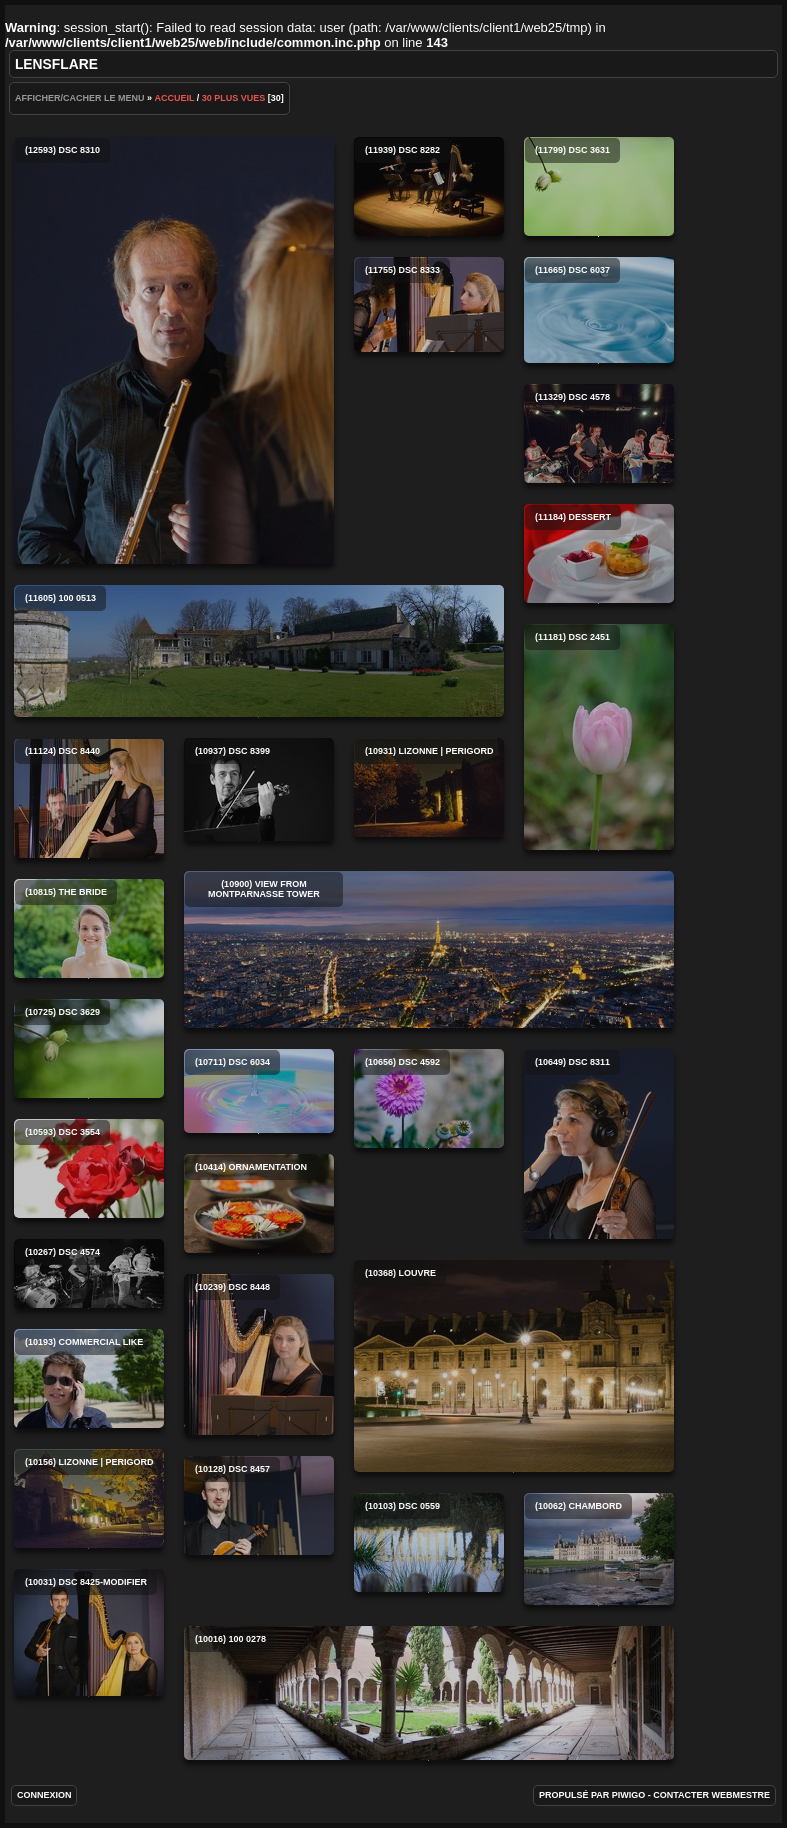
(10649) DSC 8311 (599, 1144)
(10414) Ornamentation (259, 1203)
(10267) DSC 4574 (89, 1273)
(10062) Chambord (599, 1549)
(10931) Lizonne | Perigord (429, 787)
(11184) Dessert (599, 553)
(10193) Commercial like (89, 1378)
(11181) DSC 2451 (599, 737)
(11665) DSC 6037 (599, 310)
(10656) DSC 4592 (429, 1098)
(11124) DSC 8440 (89, 798)
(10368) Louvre (514, 1366)
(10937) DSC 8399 (259, 789)
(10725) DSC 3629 (89, 1048)
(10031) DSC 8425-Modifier (89, 1632)
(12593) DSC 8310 (174, 350)
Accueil (174, 98)
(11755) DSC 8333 (429, 304)
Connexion (44, 1795)
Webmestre (741, 1795)
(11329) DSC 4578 (599, 433)
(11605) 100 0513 (259, 651)
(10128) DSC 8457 (259, 1505)
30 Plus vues (234, 98)
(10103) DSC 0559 (429, 1542)
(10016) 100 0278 (429, 1693)
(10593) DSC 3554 (89, 1168)
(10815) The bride (89, 928)
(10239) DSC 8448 (259, 1354)
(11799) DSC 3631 (599, 186)
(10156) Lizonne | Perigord (89, 1498)
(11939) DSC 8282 (429, 186)
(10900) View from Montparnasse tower (429, 949)
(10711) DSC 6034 (259, 1091)
